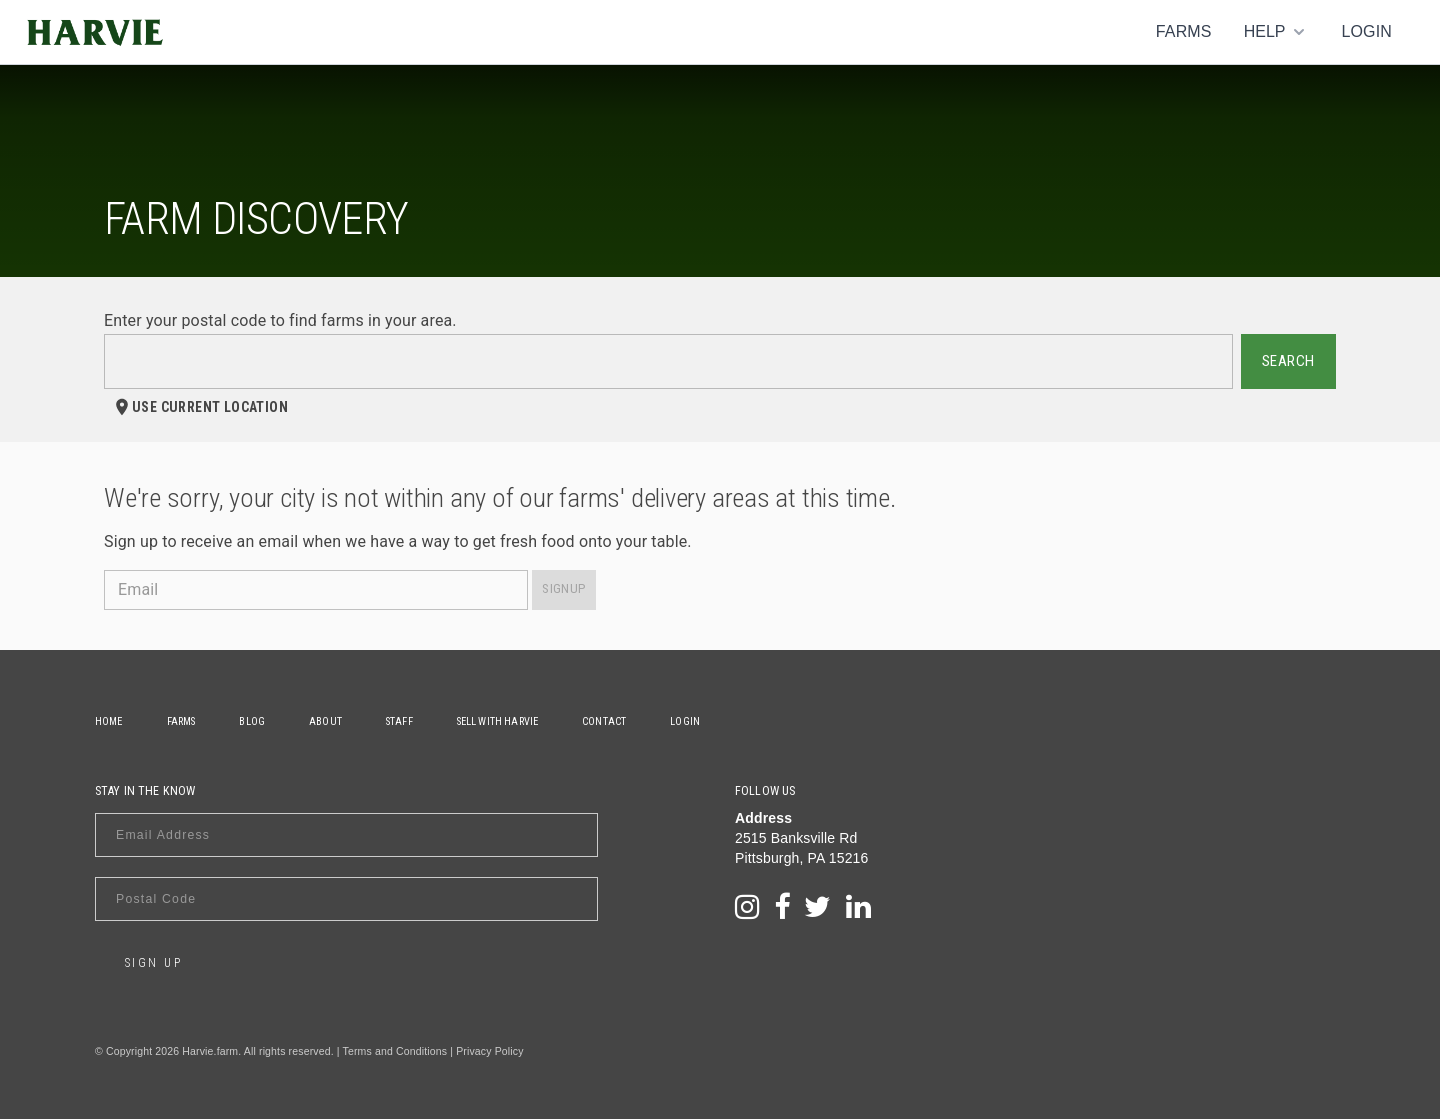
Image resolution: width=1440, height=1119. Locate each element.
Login (1366, 31)
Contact (604, 721)
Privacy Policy (489, 1051)
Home (109, 721)
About (325, 721)
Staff (399, 721)
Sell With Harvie (497, 721)
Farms (1184, 31)
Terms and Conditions (395, 1051)
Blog (252, 721)
